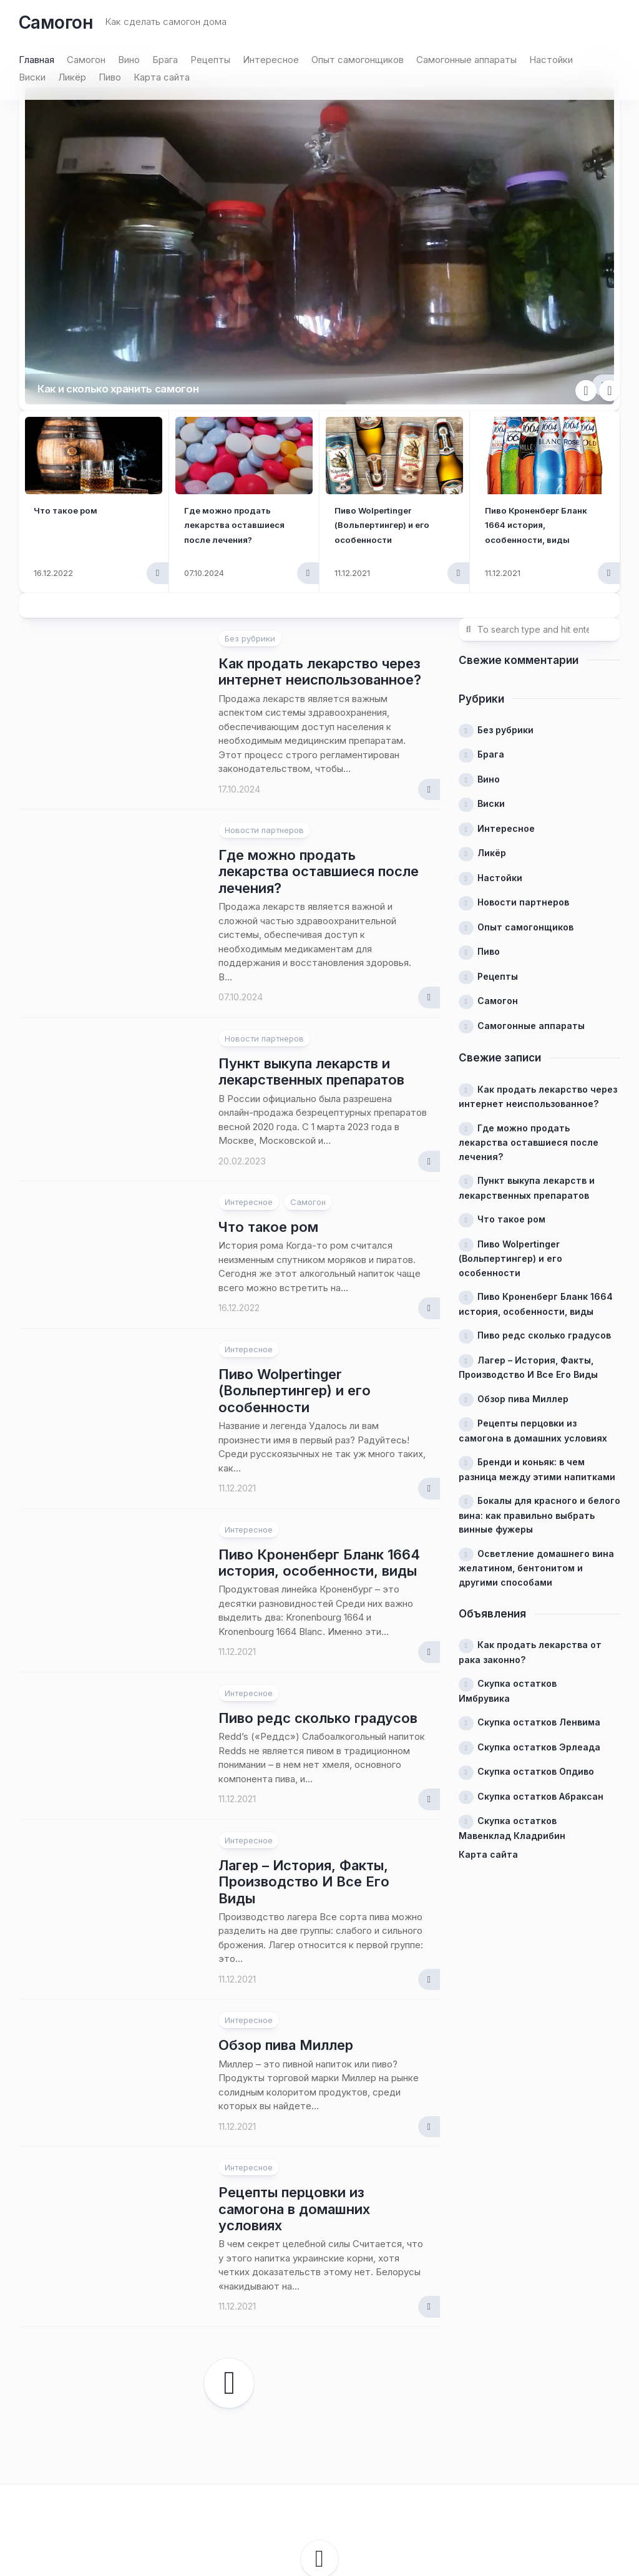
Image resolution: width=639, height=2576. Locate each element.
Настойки (551, 60)
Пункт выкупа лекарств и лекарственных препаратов (311, 938)
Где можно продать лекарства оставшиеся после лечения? (318, 738)
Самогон (56, 22)
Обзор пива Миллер (285, 1912)
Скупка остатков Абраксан (540, 1663)
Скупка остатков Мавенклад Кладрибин (512, 1695)
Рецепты (210, 60)
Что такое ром (71, 377)
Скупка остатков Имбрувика (508, 1558)
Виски (32, 77)
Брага (165, 60)
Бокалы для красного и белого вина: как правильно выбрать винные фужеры (539, 1382)
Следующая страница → (229, 2250)
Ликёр (72, 77)
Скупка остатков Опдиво (535, 1638)
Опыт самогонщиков (357, 60)
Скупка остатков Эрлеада (538, 1614)
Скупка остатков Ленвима (538, 1589)
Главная (36, 60)
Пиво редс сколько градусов (317, 1585)
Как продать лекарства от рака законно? (530, 1519)
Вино (129, 60)
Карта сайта (162, 77)
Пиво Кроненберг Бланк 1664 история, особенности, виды (538, 391)
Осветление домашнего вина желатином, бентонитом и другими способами (536, 1435)
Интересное (271, 60)
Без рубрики (250, 505)
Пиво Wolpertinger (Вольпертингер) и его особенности (392, 391)
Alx (394, 2492)
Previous (586, 257)
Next (609, 257)
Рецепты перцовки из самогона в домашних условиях (294, 2075)
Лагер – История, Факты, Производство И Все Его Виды (303, 1748)
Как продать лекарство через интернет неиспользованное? (319, 538)
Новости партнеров (264, 697)
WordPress (314, 2492)
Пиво (110, 77)
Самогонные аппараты (466, 60)
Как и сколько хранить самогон (152, 251)
